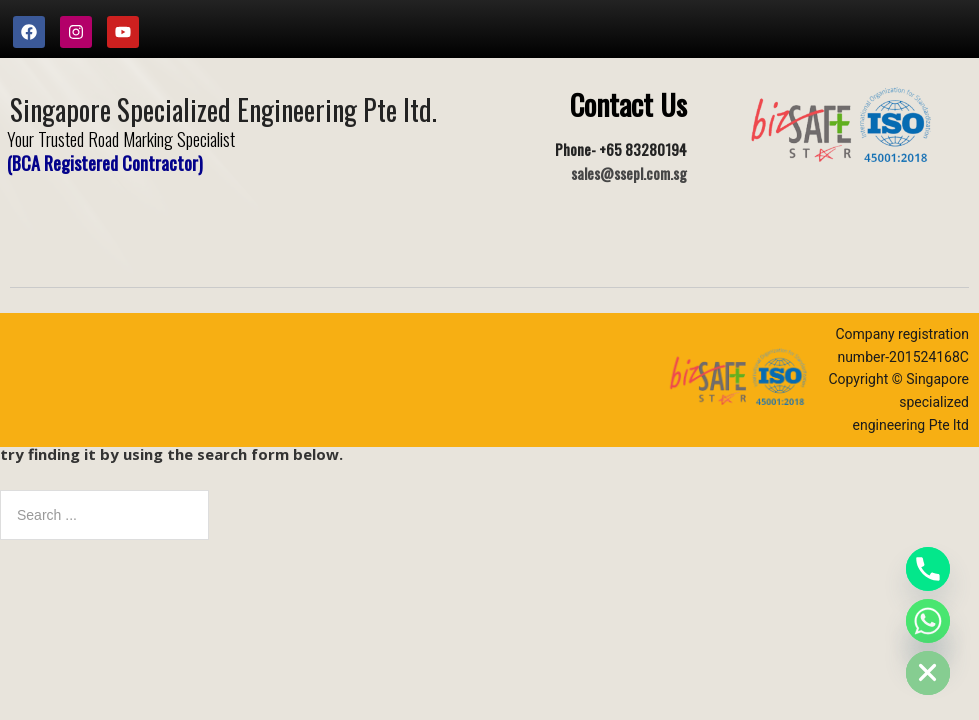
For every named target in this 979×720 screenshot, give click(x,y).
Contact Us (628, 103)
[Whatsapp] (928, 621)
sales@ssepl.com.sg (629, 173)
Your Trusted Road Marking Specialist (121, 139)
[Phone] (928, 569)
